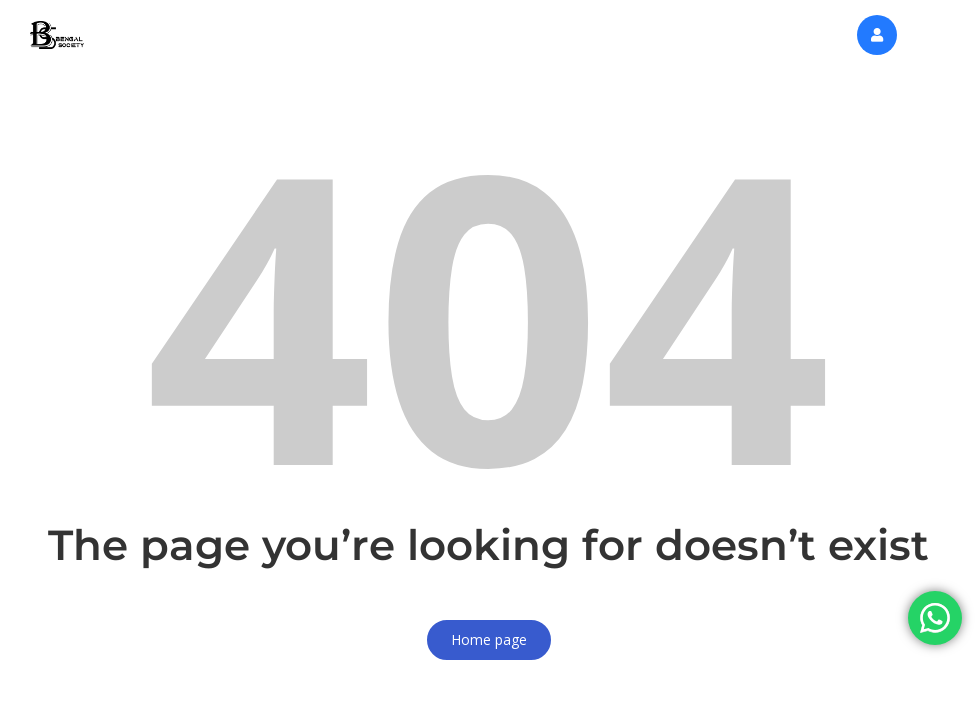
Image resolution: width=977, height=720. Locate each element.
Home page (489, 639)
